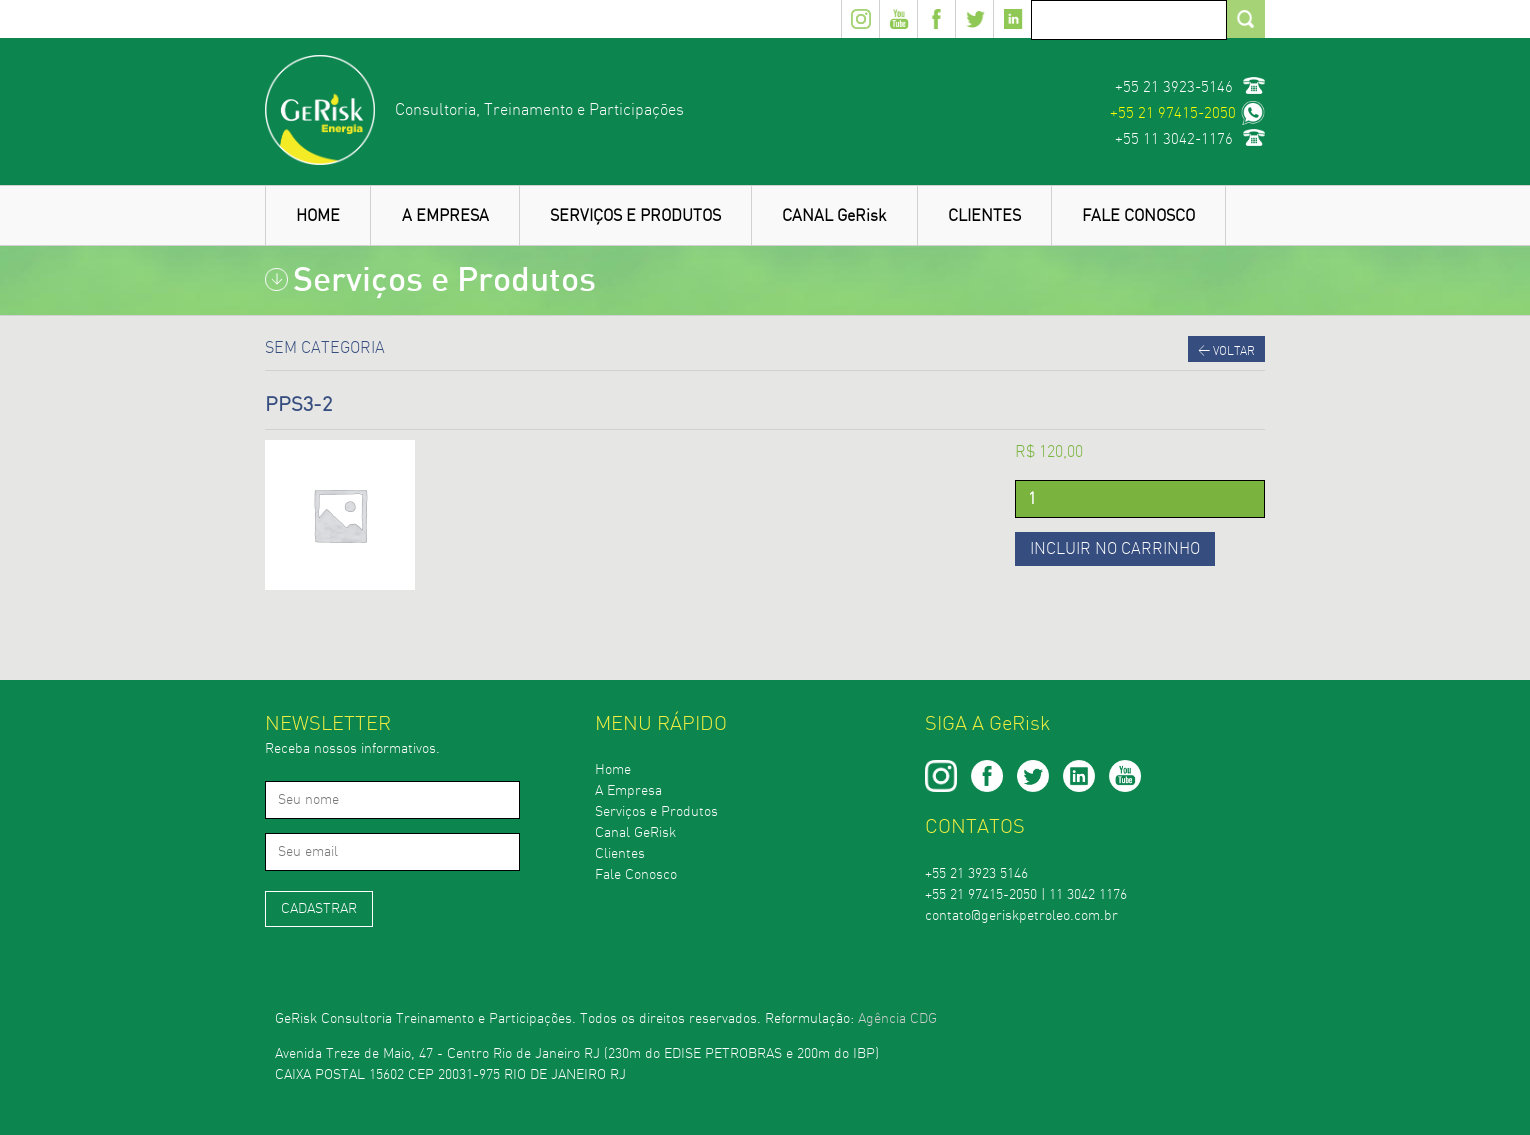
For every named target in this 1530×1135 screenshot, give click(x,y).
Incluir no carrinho (1115, 549)
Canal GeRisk (635, 833)
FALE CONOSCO (1138, 216)
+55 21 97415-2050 (1173, 113)
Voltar (1226, 350)
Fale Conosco (636, 875)
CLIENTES (984, 216)
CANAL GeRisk (834, 216)
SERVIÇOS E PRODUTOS (635, 216)
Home (613, 770)
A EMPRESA (445, 216)
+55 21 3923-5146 (1174, 87)
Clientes (620, 854)
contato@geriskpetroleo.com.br (1021, 916)
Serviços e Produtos (656, 812)
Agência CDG (897, 1019)
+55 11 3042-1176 (1174, 139)
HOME (318, 216)
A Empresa (628, 791)
